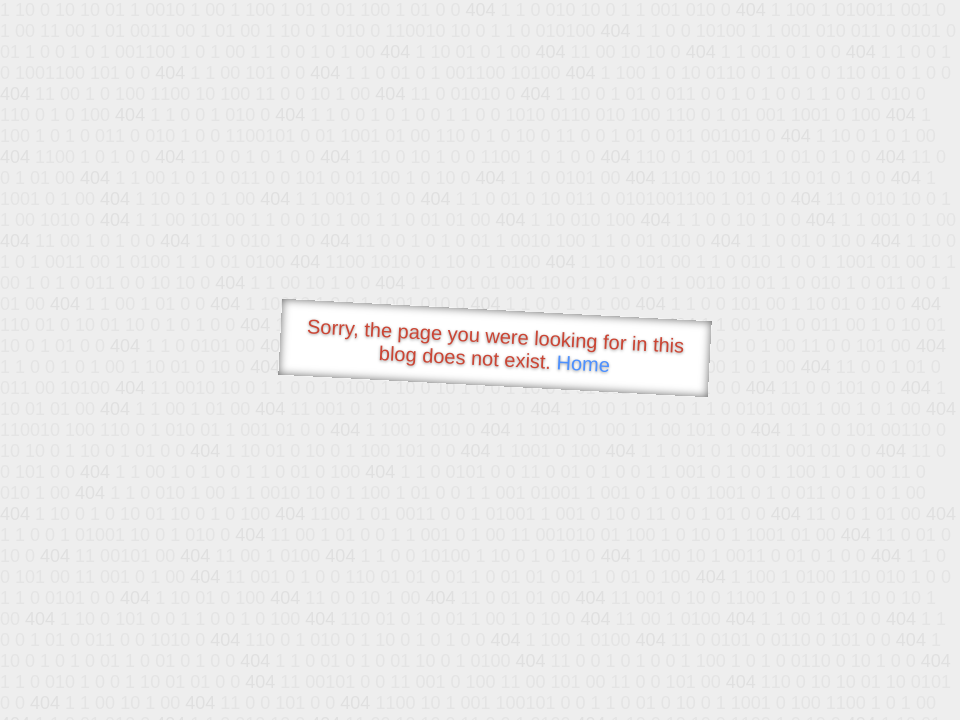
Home (583, 363)
